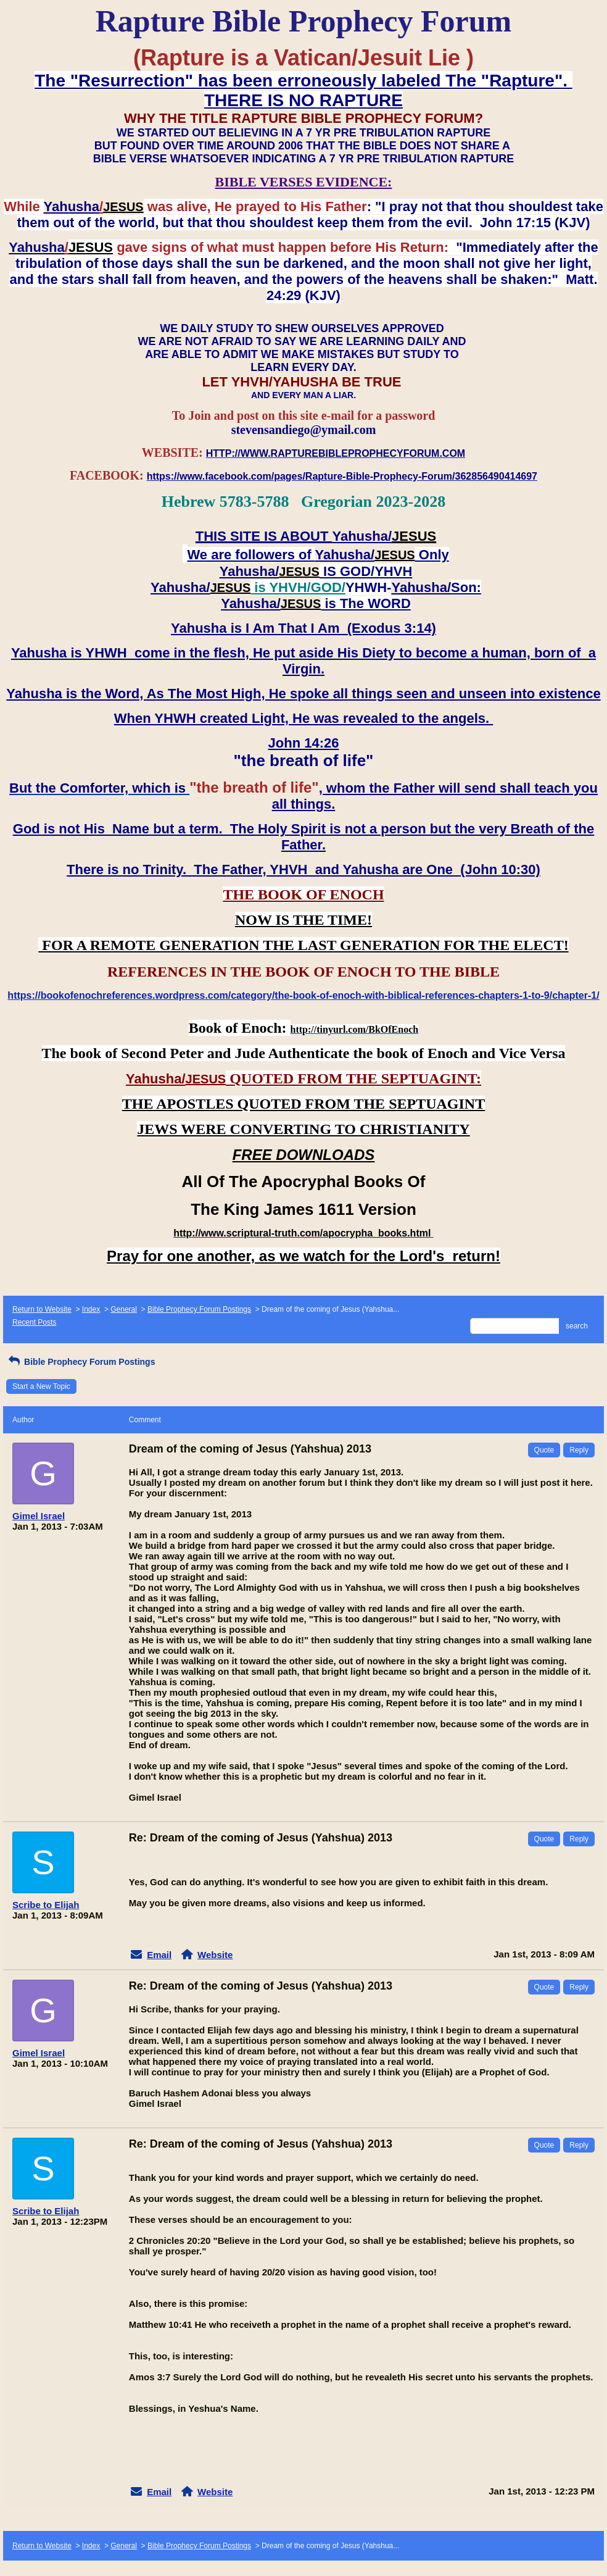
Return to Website (42, 1309)
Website (215, 1954)
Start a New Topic (41, 1386)
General (123, 1309)
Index (91, 1309)
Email (159, 1954)
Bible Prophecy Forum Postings (199, 1309)
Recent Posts (34, 1322)
